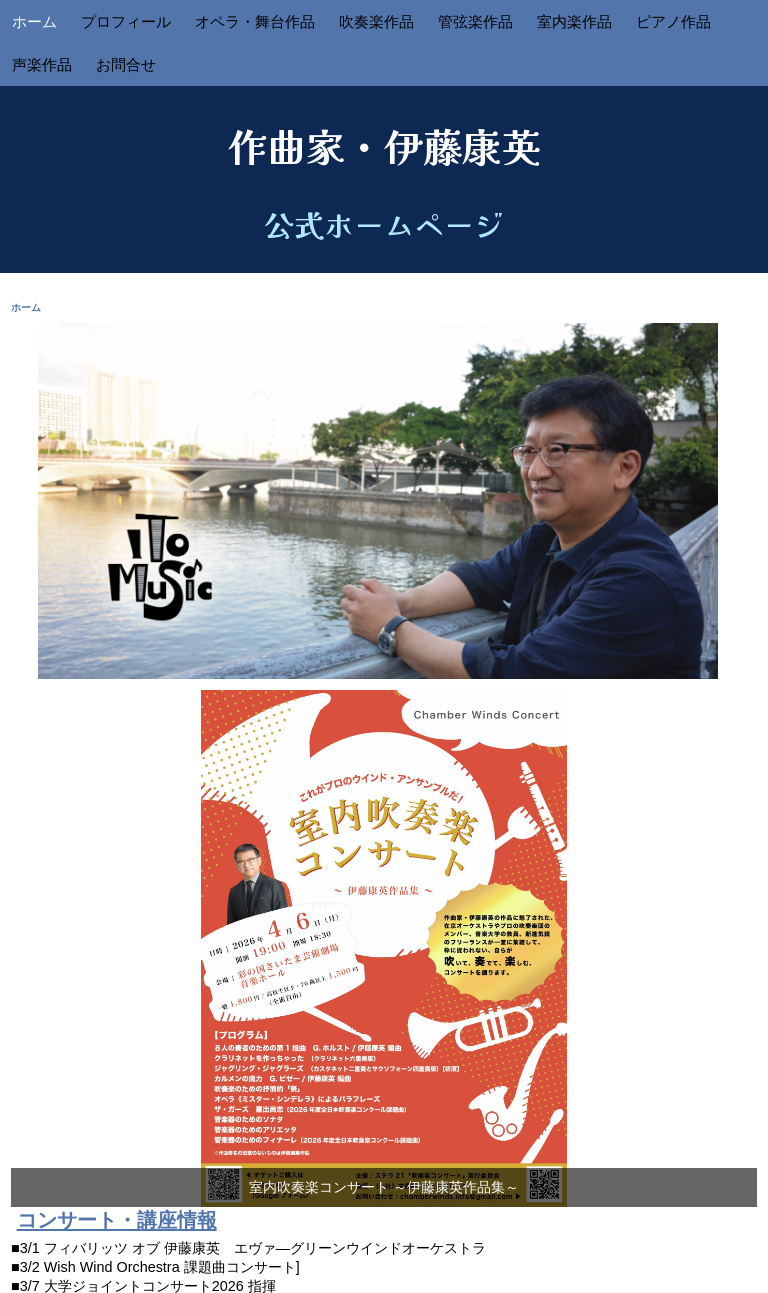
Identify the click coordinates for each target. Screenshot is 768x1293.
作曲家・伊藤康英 (384, 145)
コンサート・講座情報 (117, 1220)
